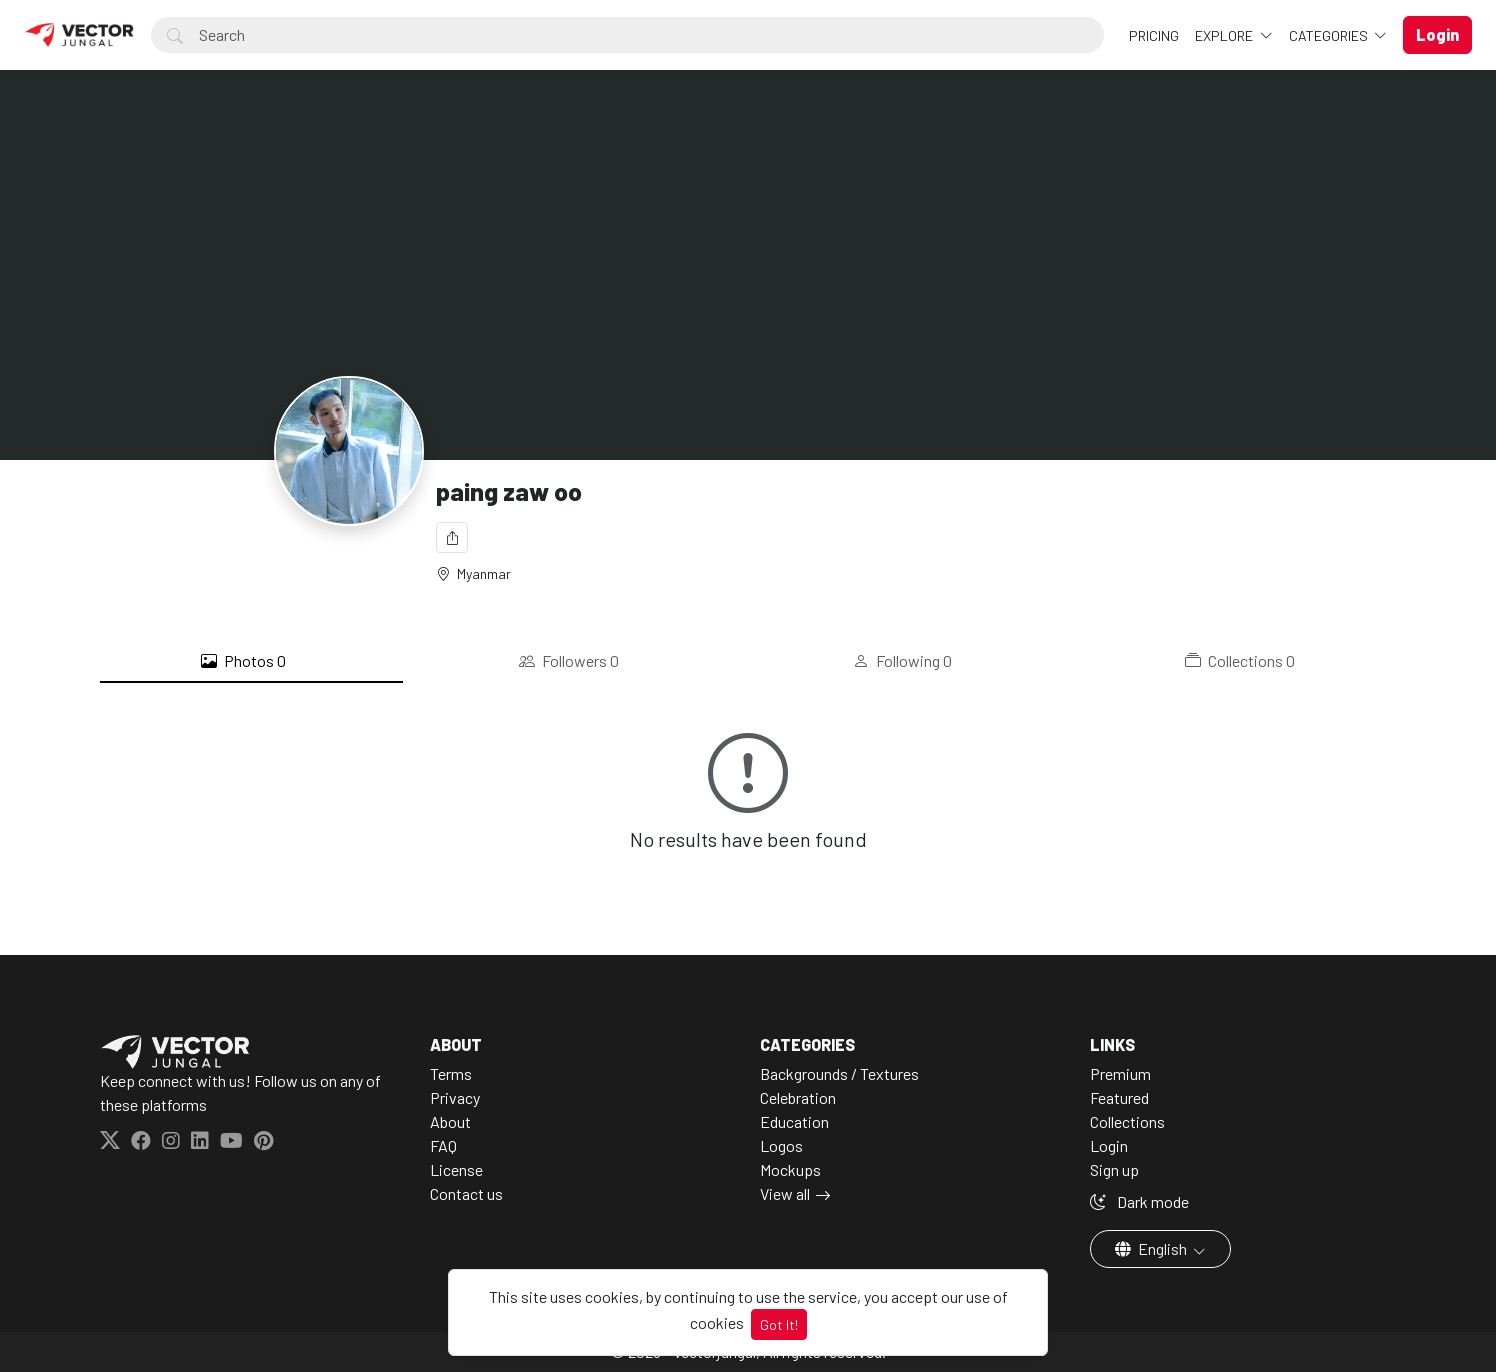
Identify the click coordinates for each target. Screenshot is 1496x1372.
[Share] (452, 537)
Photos (243, 661)
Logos (781, 1145)
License (456, 1169)
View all (785, 1193)
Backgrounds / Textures (839, 1073)
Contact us (466, 1193)
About (450, 1121)
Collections (1240, 661)
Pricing (1154, 35)
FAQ (443, 1145)
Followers (569, 661)
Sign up (1114, 1169)
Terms (451, 1073)
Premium (1120, 1073)
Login (1109, 1145)
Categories (1330, 35)
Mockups (790, 1169)
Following (902, 661)
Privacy (455, 1097)
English (1152, 1248)
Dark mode (1139, 1201)
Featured (1119, 1097)
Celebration (798, 1097)
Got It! (779, 1324)
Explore (1225, 35)
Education (794, 1121)
